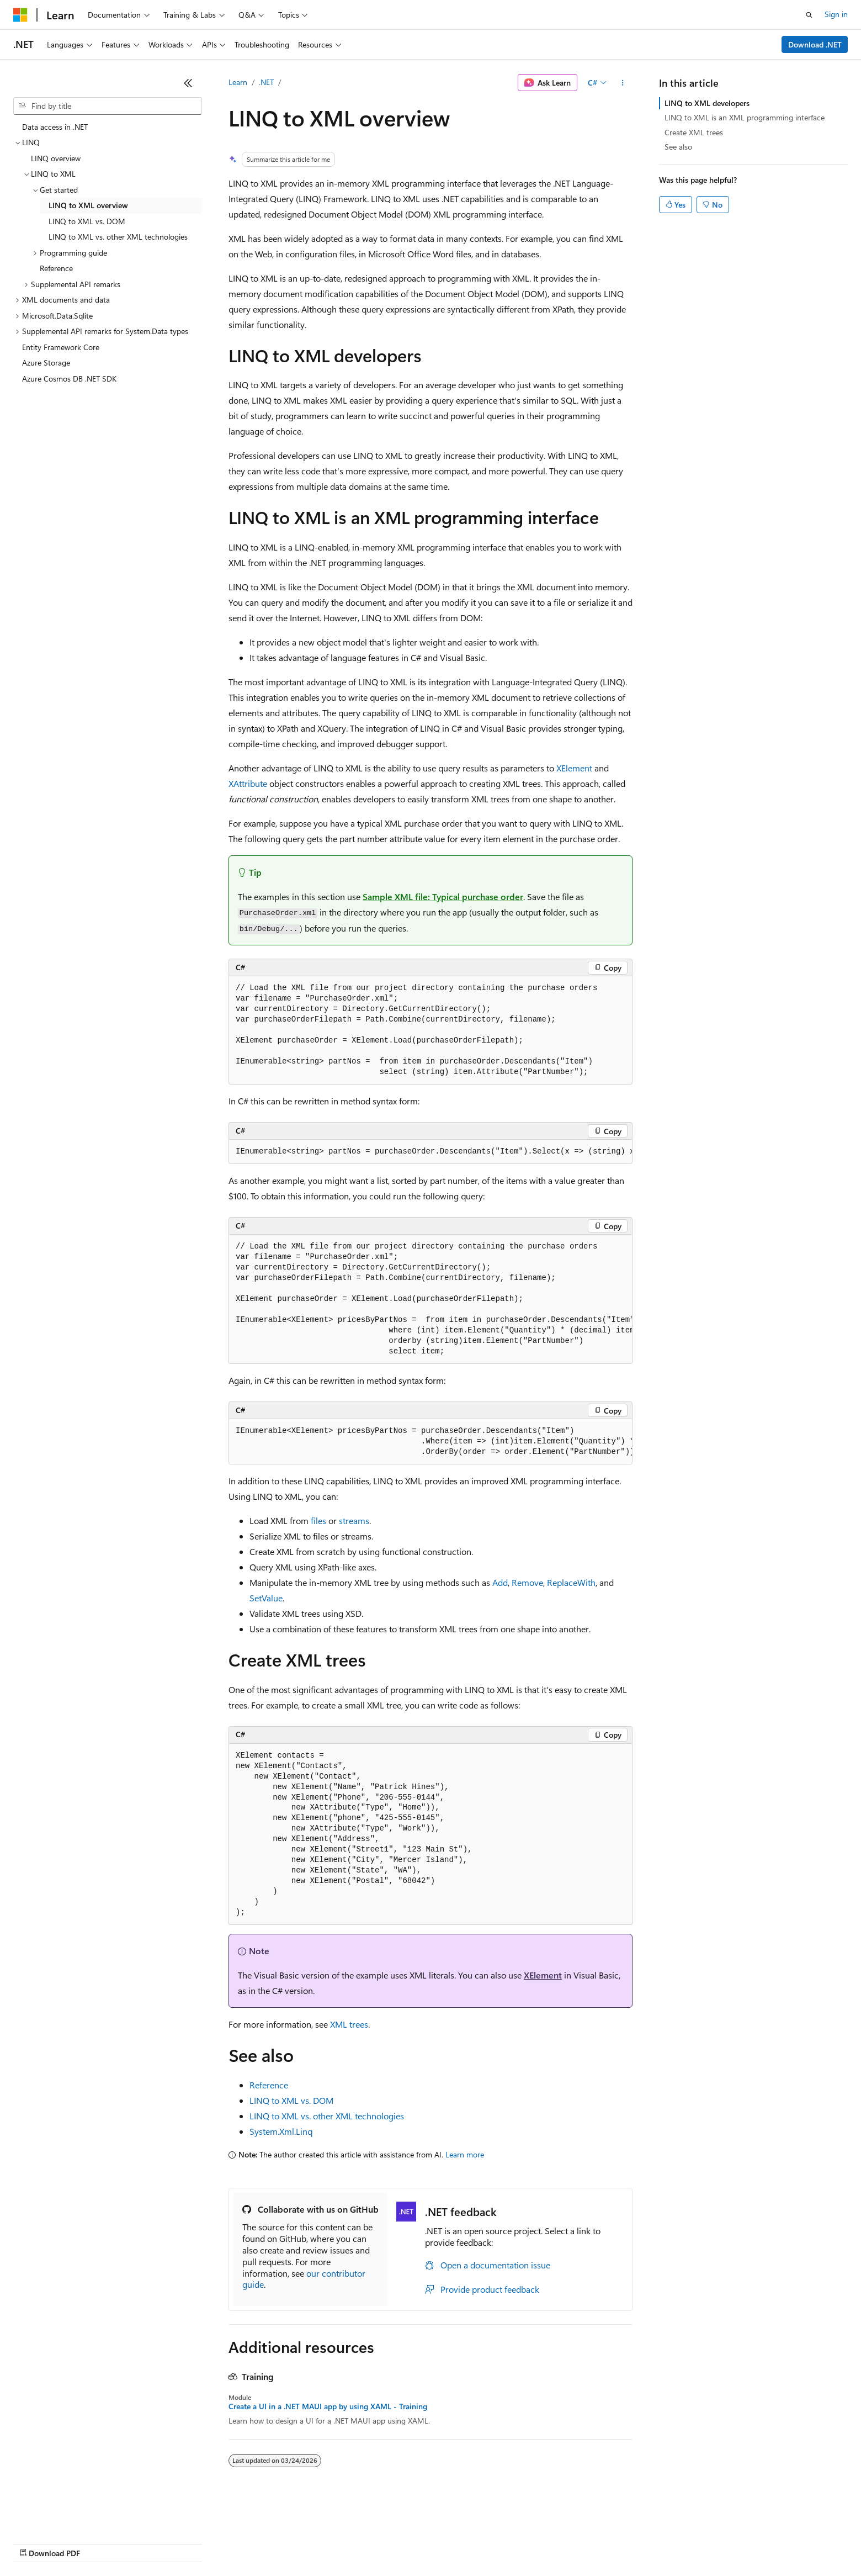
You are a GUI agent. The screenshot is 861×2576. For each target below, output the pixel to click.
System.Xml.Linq (280, 2131)
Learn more (464, 2154)
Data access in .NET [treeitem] (55, 126)
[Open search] (809, 15)
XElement (574, 768)
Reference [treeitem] (56, 268)
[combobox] (107, 106)
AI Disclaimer (35, 2542)
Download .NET (815, 44)
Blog (150, 2542)
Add (500, 1582)
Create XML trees (694, 132)
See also (678, 146)
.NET (266, 82)
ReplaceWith (571, 1582)
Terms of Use (403, 2542)
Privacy (241, 2542)
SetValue (266, 1598)
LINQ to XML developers (707, 103)
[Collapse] (188, 83)
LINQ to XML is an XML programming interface (745, 117)
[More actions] (623, 83)
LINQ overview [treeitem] (56, 158)
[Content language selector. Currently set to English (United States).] (63, 2516)
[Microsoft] (20, 15)
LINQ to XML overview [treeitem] (88, 205)
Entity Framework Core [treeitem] (60, 347)
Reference (268, 2085)
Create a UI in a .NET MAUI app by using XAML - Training (327, 2406)
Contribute (197, 2542)
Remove (527, 1582)
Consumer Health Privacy (317, 2542)
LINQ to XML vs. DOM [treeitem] (87, 221)
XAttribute (247, 783)
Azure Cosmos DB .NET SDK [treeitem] (69, 378)
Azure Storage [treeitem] (46, 362)
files (318, 1520)
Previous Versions (100, 2542)
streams (354, 1520)
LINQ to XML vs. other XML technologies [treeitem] (118, 236)
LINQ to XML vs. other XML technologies (326, 2116)
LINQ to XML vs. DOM (291, 2100)
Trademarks (457, 2542)
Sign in (836, 14)
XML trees (349, 2024)
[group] (430, 1152)
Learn (237, 82)
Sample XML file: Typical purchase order (443, 896)
